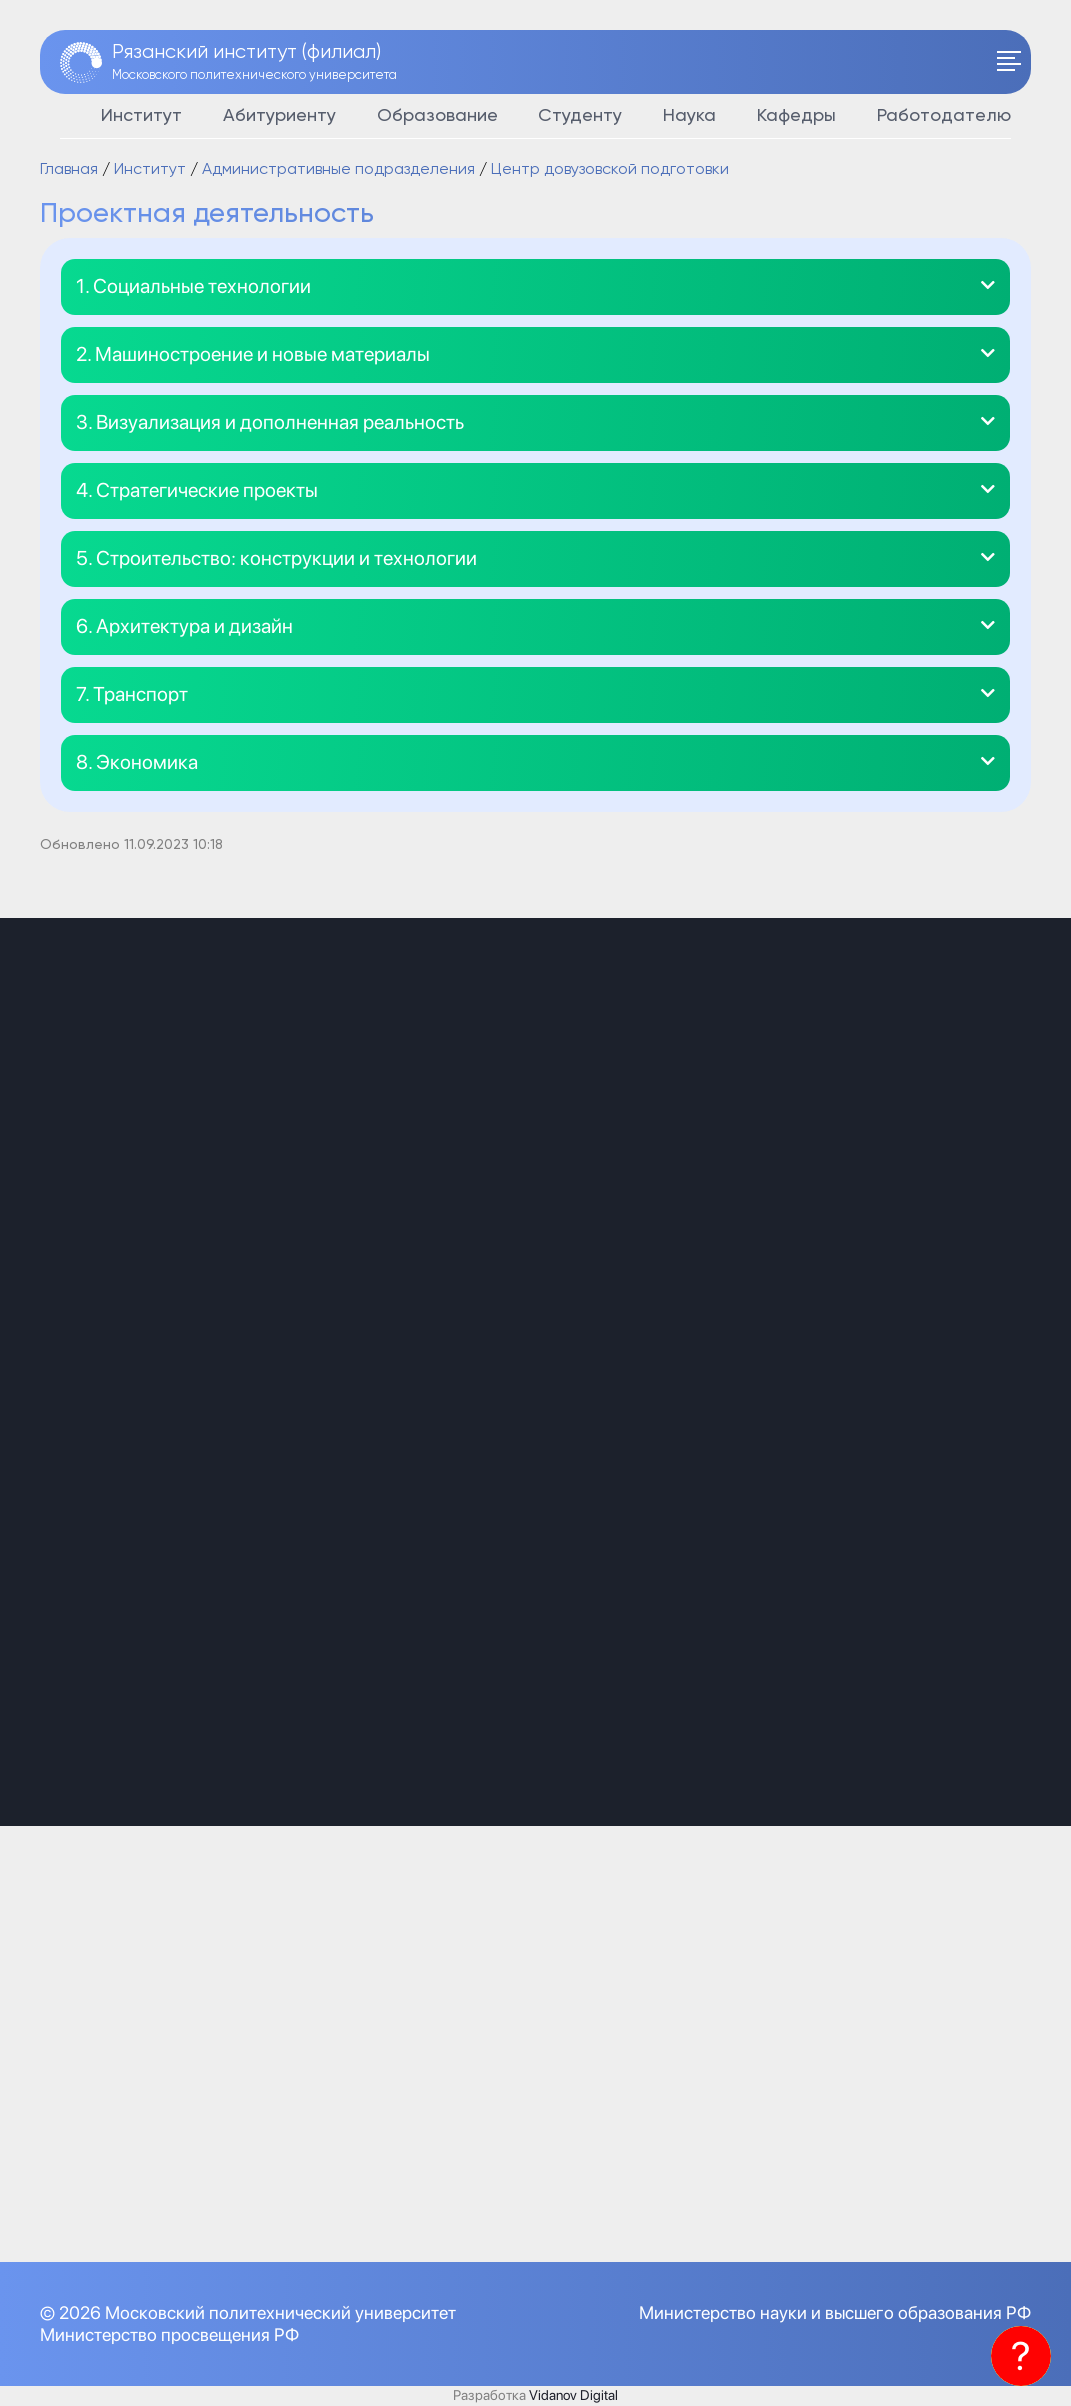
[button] (535, 287)
